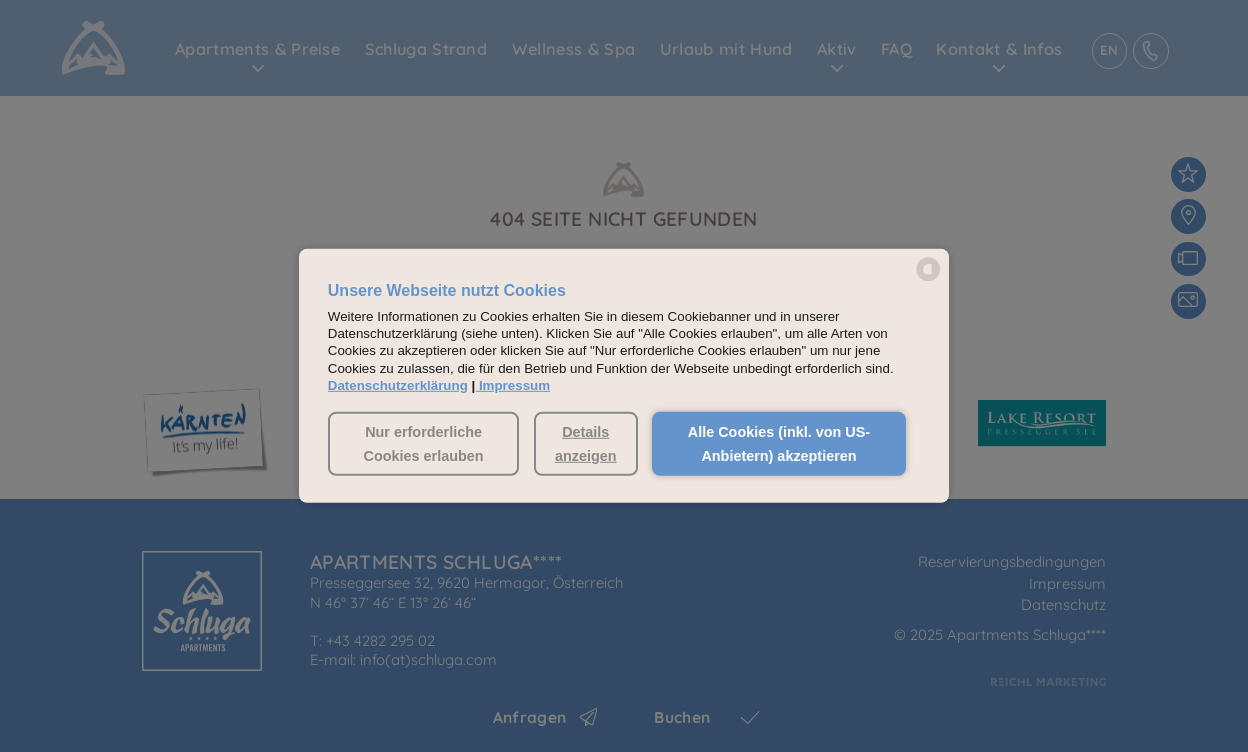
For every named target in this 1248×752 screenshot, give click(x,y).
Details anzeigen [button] (586, 444)
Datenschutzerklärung (398, 385)
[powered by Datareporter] (928, 279)
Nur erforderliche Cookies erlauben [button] (424, 444)
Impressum (514, 385)
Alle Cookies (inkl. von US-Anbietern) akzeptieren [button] (779, 444)
